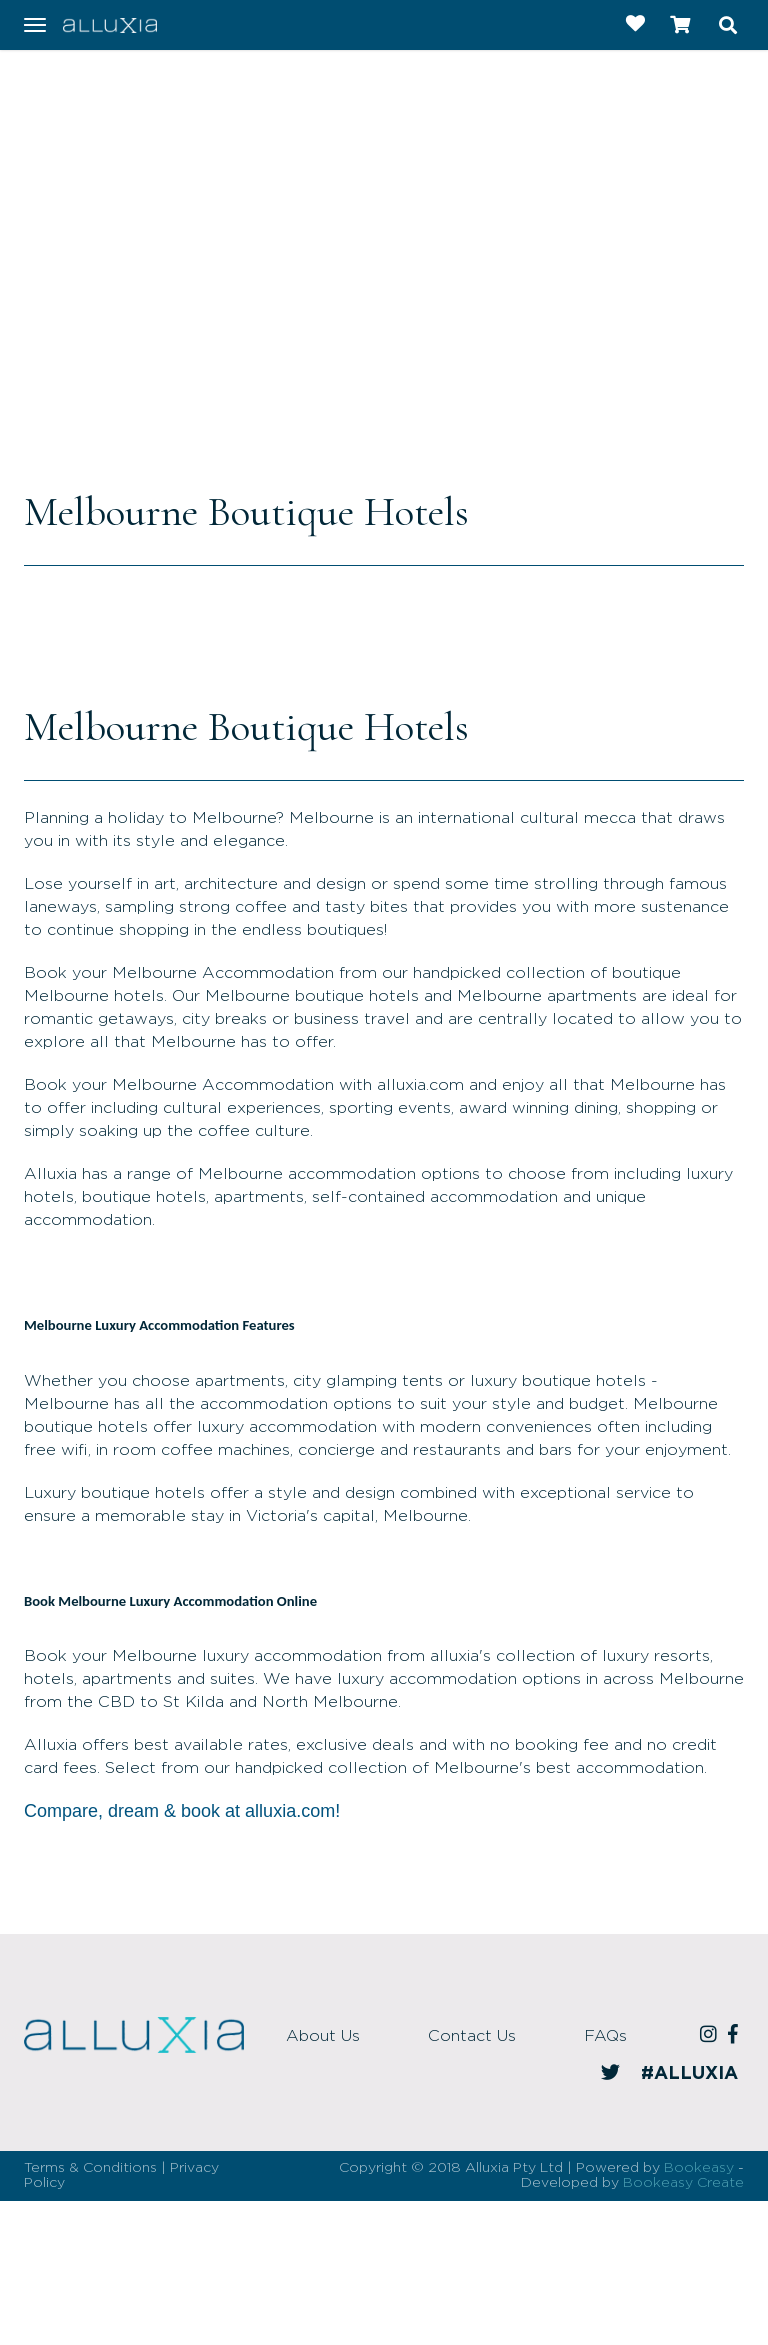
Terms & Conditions (90, 2168)
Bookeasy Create (683, 2183)
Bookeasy (699, 2168)
